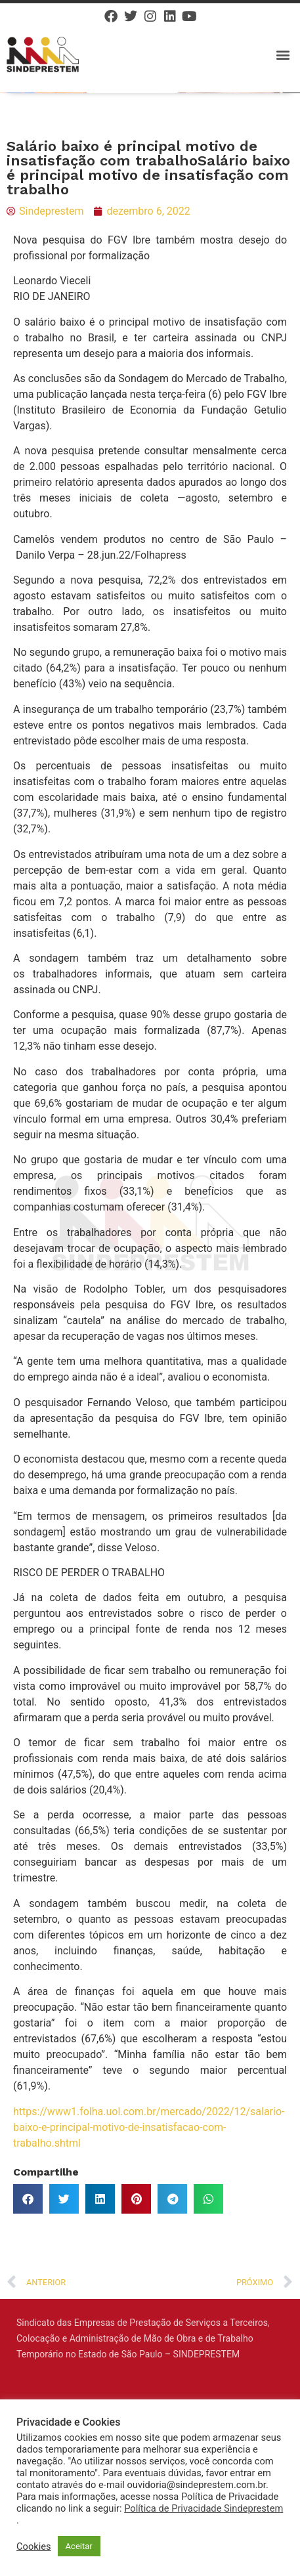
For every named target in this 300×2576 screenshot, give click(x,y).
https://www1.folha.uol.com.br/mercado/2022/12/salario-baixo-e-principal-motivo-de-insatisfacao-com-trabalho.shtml (148, 2127)
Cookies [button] (33, 2546)
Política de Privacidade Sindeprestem (203, 2508)
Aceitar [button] (79, 2546)
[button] (282, 54)
